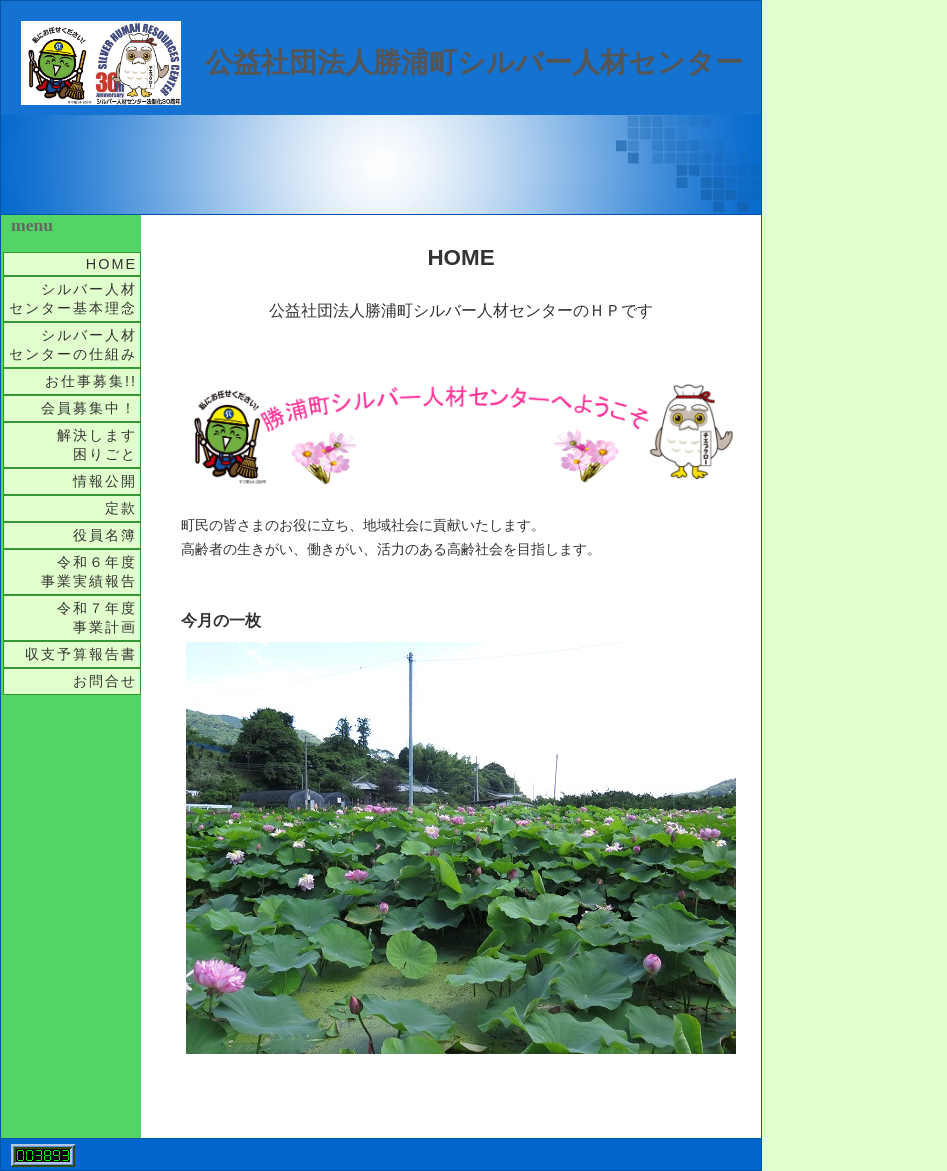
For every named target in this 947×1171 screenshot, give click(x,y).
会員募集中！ (89, 408)
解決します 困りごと (99, 444)
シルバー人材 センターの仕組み (75, 344)
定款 (121, 508)
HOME (111, 264)
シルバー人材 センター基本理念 (75, 298)
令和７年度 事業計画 (99, 617)
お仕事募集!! (91, 381)
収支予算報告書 (81, 654)
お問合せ (105, 681)
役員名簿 (105, 535)
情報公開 (105, 481)
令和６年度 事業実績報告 (91, 571)
